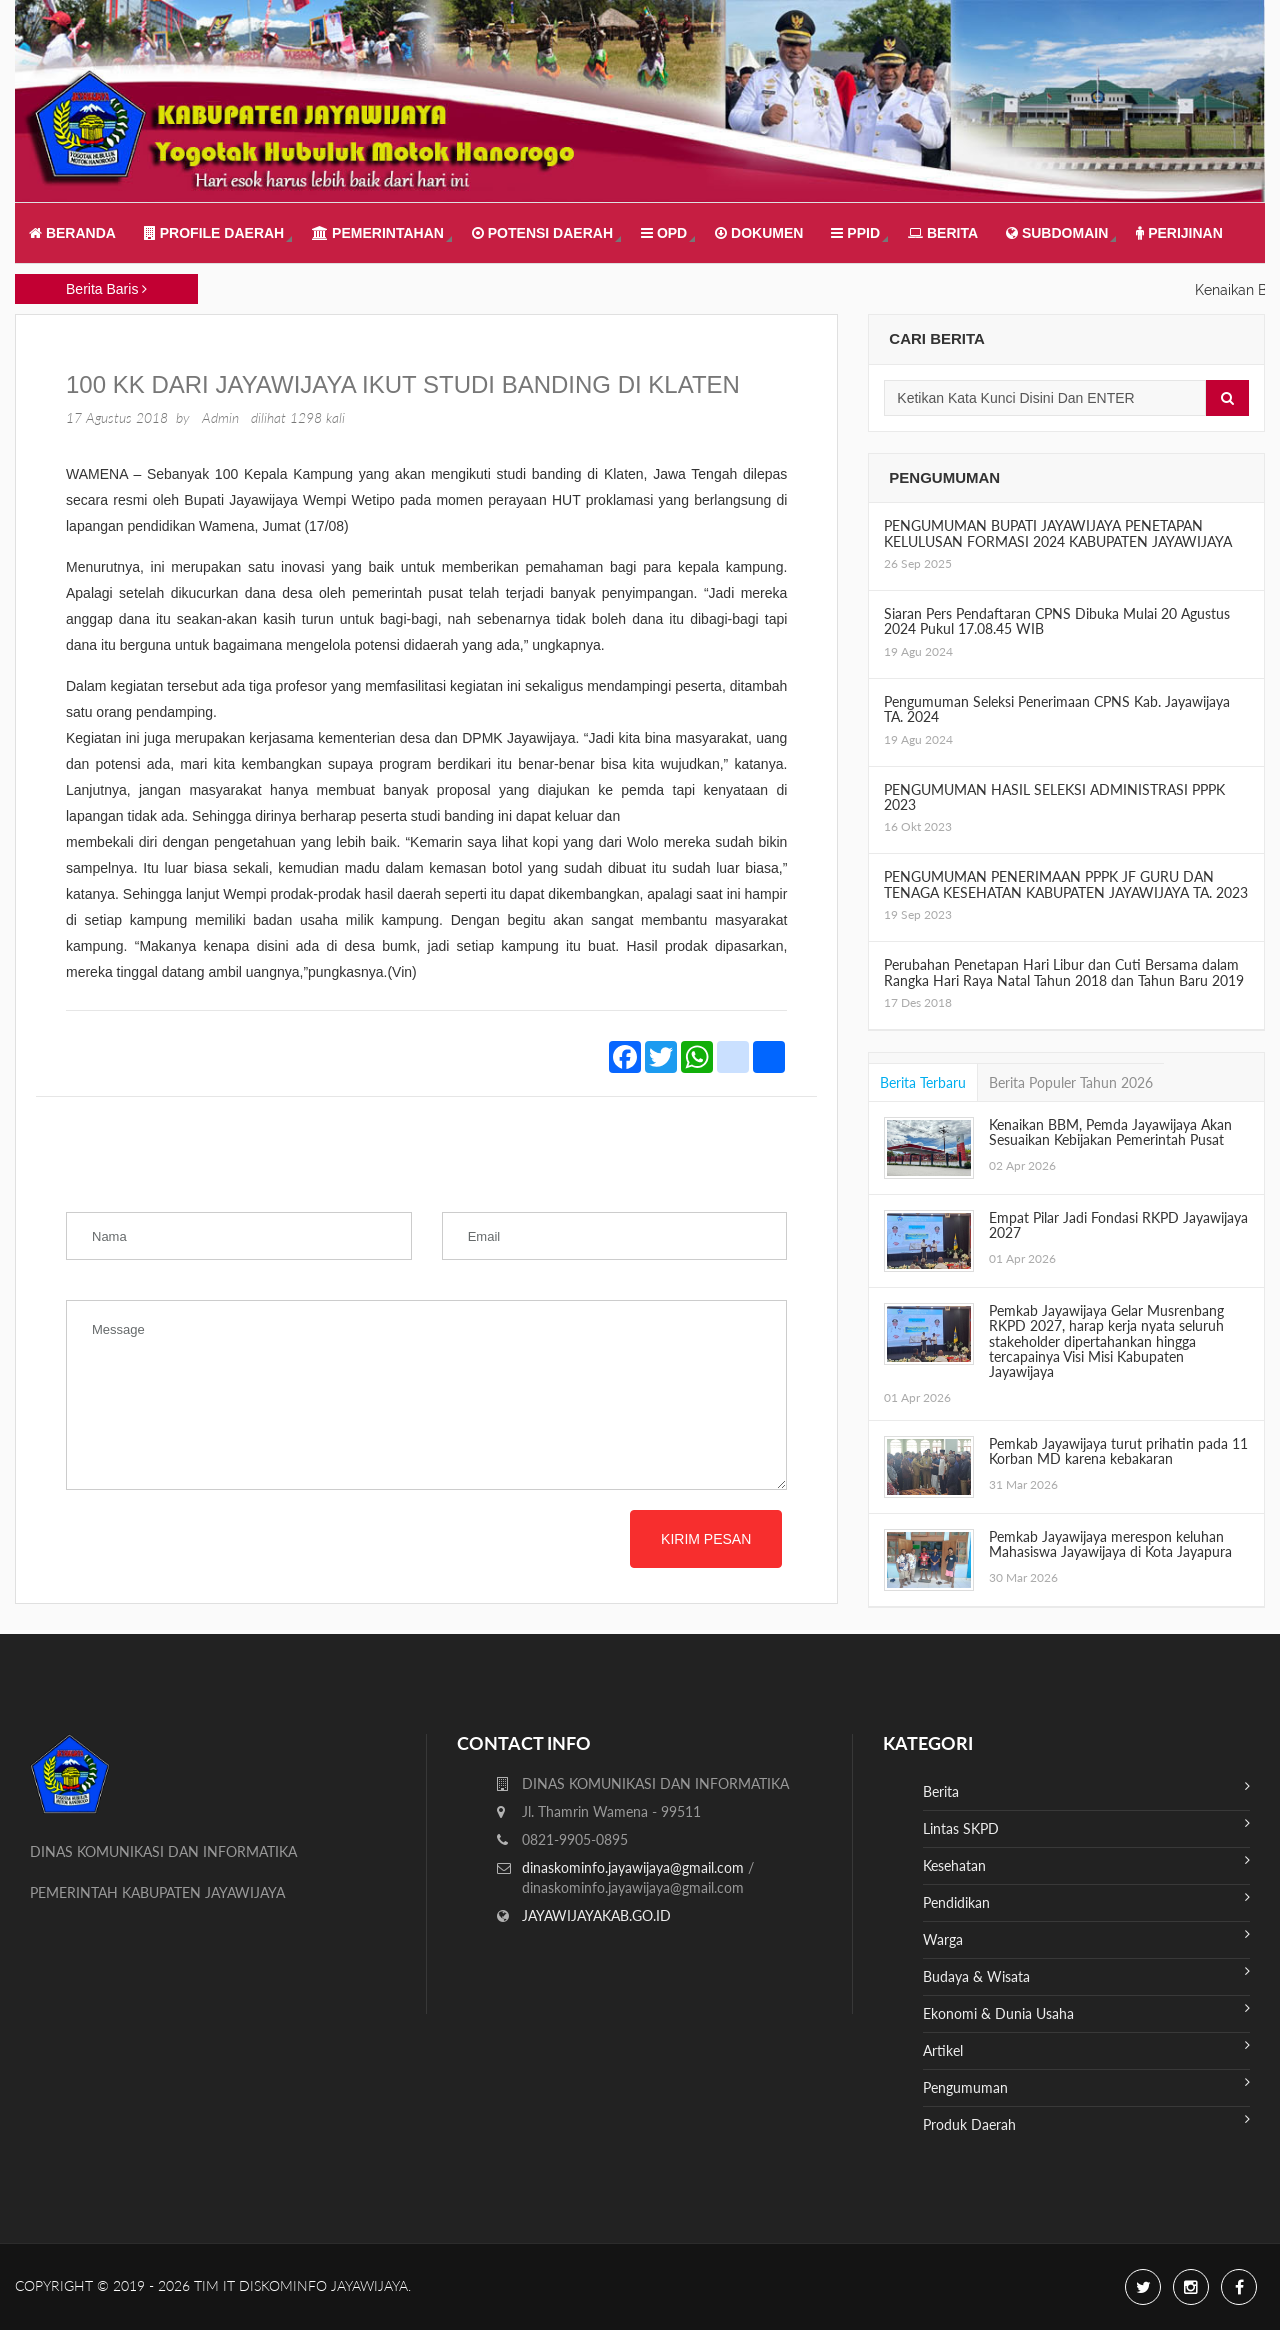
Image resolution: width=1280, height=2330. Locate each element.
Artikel (1086, 2048)
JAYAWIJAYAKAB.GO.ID (596, 1915)
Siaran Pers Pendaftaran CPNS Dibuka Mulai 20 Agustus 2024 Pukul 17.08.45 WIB (1057, 621)
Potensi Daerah (542, 233)
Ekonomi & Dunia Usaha (1086, 2011)
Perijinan (1179, 233)
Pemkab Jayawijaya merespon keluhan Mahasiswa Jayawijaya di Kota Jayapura (1110, 1544)
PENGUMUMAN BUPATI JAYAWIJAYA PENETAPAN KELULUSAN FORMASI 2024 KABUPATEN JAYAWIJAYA (1058, 533)
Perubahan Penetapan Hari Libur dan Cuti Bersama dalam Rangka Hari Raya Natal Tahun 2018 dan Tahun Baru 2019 (1064, 972)
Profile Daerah (214, 233)
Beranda (72, 233)
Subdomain (1057, 233)
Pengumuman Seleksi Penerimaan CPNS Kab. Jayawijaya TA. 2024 (1057, 709)
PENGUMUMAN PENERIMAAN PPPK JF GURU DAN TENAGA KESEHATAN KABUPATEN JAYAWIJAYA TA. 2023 (1066, 884)
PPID (855, 233)
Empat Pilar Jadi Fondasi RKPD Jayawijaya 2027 (1118, 1225)
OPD (664, 233)
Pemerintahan (378, 233)
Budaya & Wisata (1086, 1974)
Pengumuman (1086, 2085)
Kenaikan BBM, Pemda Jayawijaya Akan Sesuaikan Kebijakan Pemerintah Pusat (1110, 1132)
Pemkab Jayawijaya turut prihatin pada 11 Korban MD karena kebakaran (1118, 1451)
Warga (1086, 1937)
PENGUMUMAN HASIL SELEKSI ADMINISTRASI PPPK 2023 (1054, 797)
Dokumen (759, 233)
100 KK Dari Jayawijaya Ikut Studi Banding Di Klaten (403, 384)
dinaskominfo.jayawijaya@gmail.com (635, 1867)
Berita (943, 233)
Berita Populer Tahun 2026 (1071, 1082)
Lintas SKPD (1086, 1826)
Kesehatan (1086, 1863)
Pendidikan (1086, 1900)
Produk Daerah (1086, 2122)
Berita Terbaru (923, 1082)
